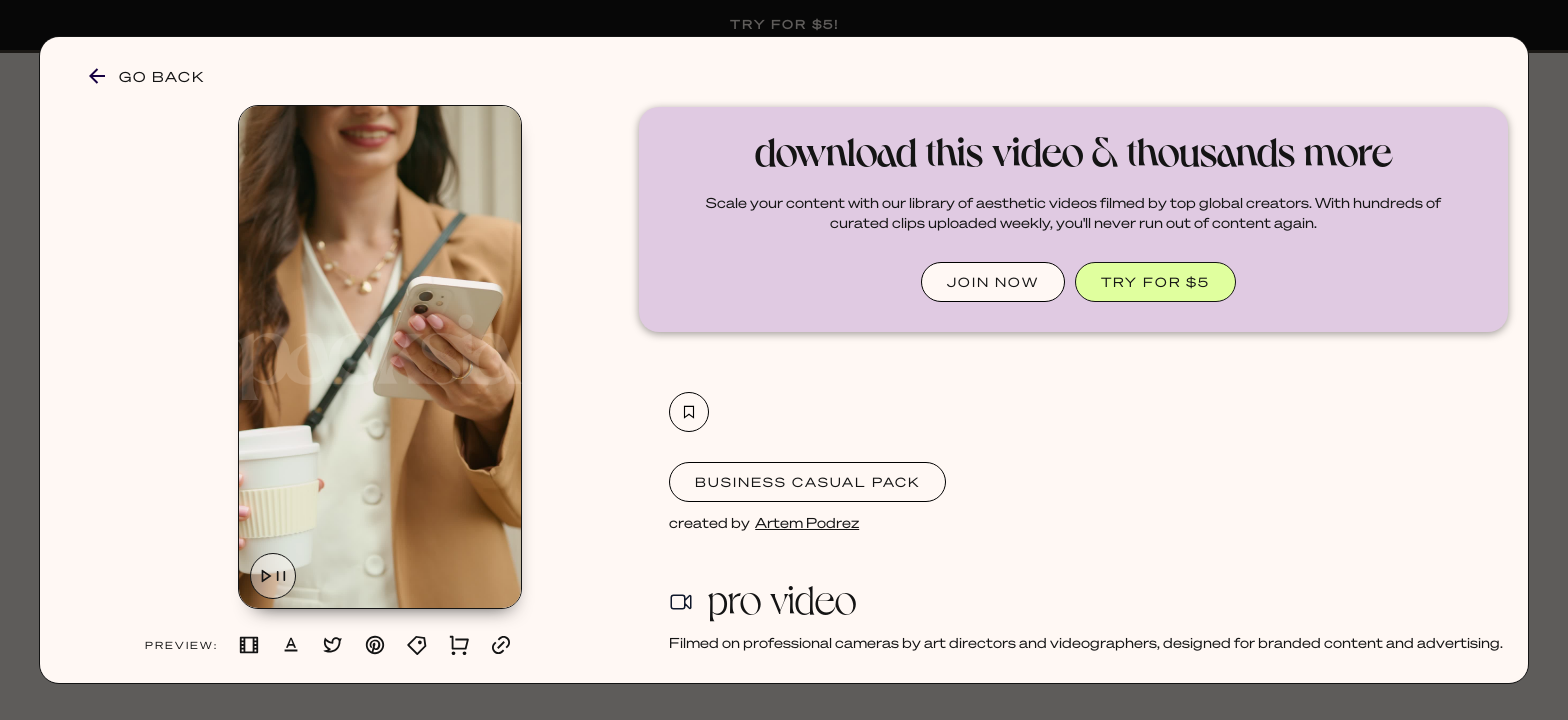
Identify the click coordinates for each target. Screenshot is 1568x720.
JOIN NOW (993, 281)
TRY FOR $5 (1155, 281)
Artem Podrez (807, 522)
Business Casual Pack (807, 481)
